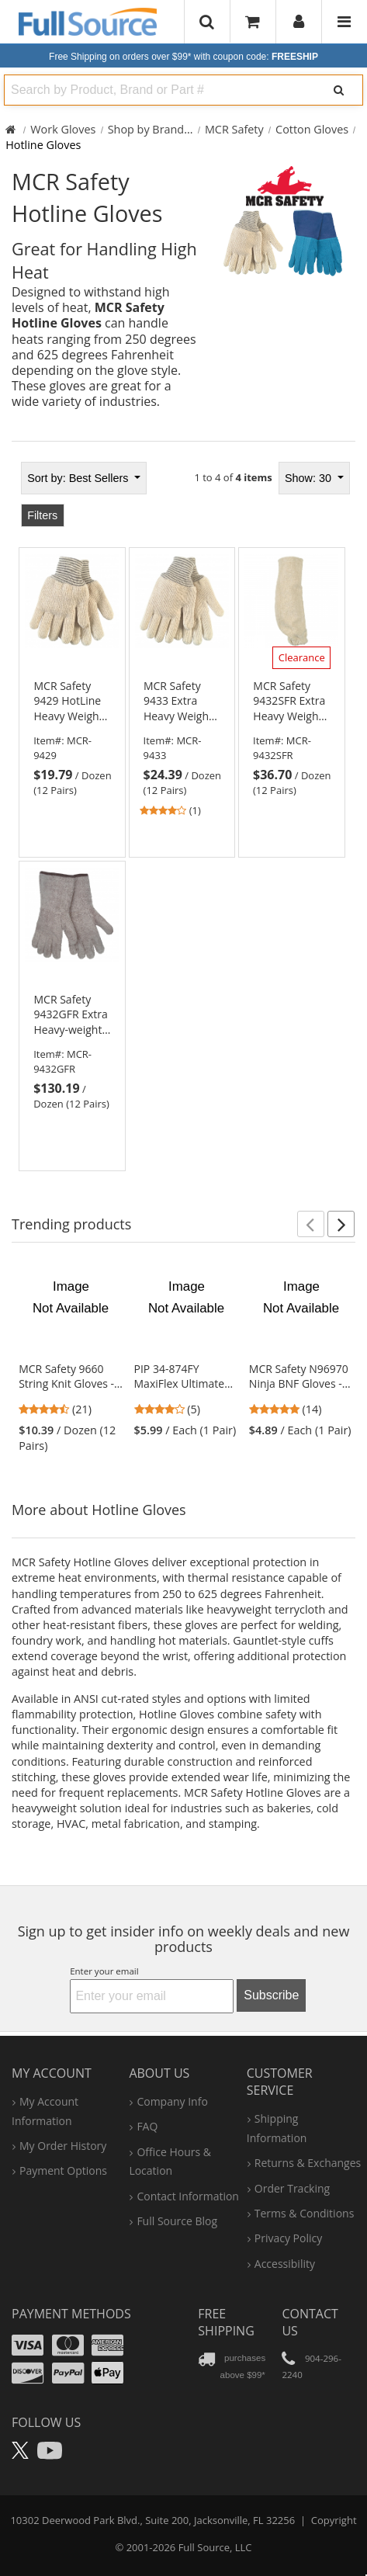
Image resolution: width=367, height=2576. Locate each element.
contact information (188, 2196)
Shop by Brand (146, 129)
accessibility (284, 2263)
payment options (63, 2170)
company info (172, 2101)
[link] (72, 738)
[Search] (338, 90)
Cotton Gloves (311, 129)
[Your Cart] (252, 21)
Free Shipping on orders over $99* (183, 56)
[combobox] (157, 90)
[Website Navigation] (344, 21)
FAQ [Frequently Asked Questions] (147, 2126)
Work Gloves (62, 129)
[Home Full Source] (10, 129)
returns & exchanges (307, 2162)
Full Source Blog (177, 2221)
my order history (62, 2145)
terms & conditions (304, 2213)
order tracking (292, 2188)
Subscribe (271, 1995)
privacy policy (288, 2238)
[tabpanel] (183, 812)
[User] (299, 21)
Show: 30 (309, 478)
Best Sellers (79, 478)
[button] (310, 1224)
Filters (42, 515)
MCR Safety (234, 129)
